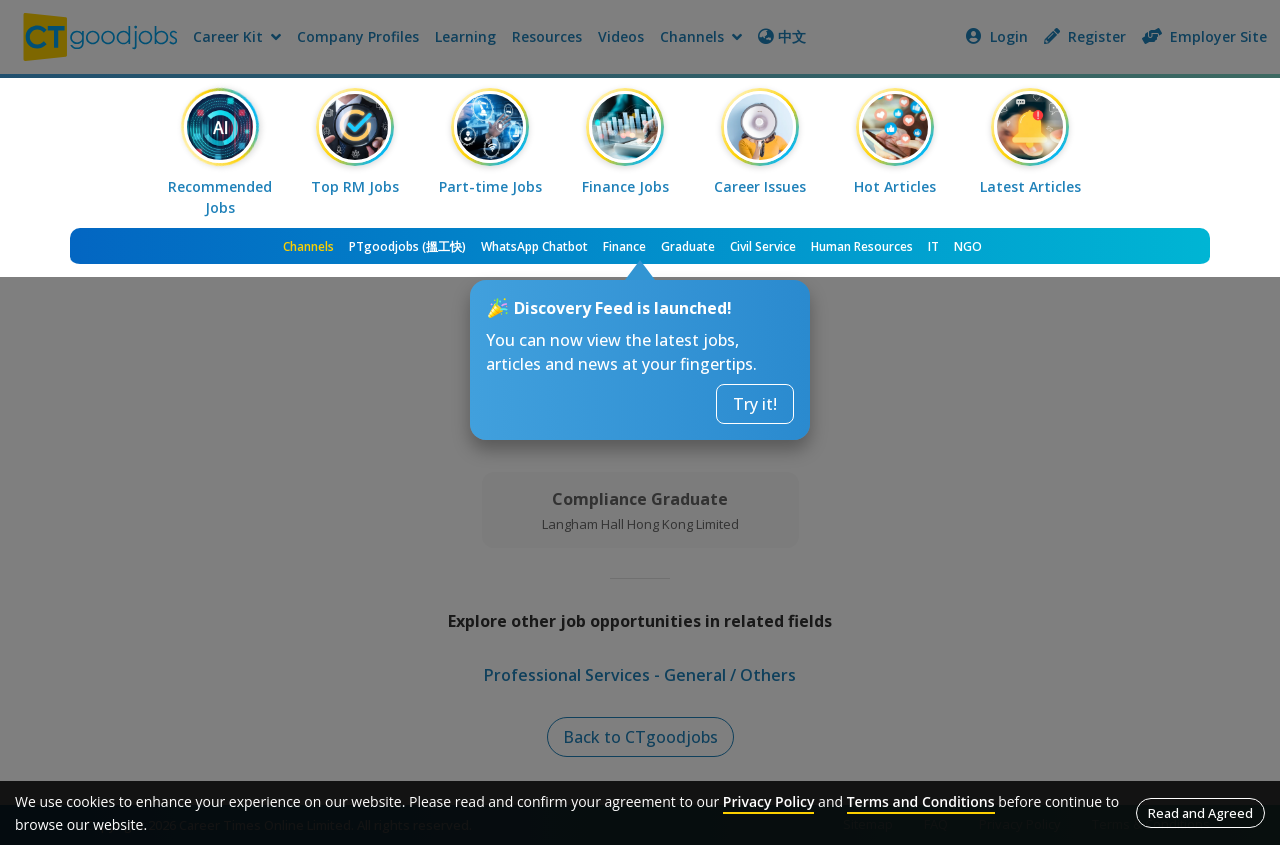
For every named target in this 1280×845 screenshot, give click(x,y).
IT (933, 246)
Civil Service (763, 246)
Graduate (688, 246)
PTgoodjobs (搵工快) (407, 246)
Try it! (755, 404)
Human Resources (862, 246)
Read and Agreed (1200, 813)
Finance (624, 246)
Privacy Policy (769, 801)
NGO (968, 246)
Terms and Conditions (921, 801)
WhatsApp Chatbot (534, 246)
